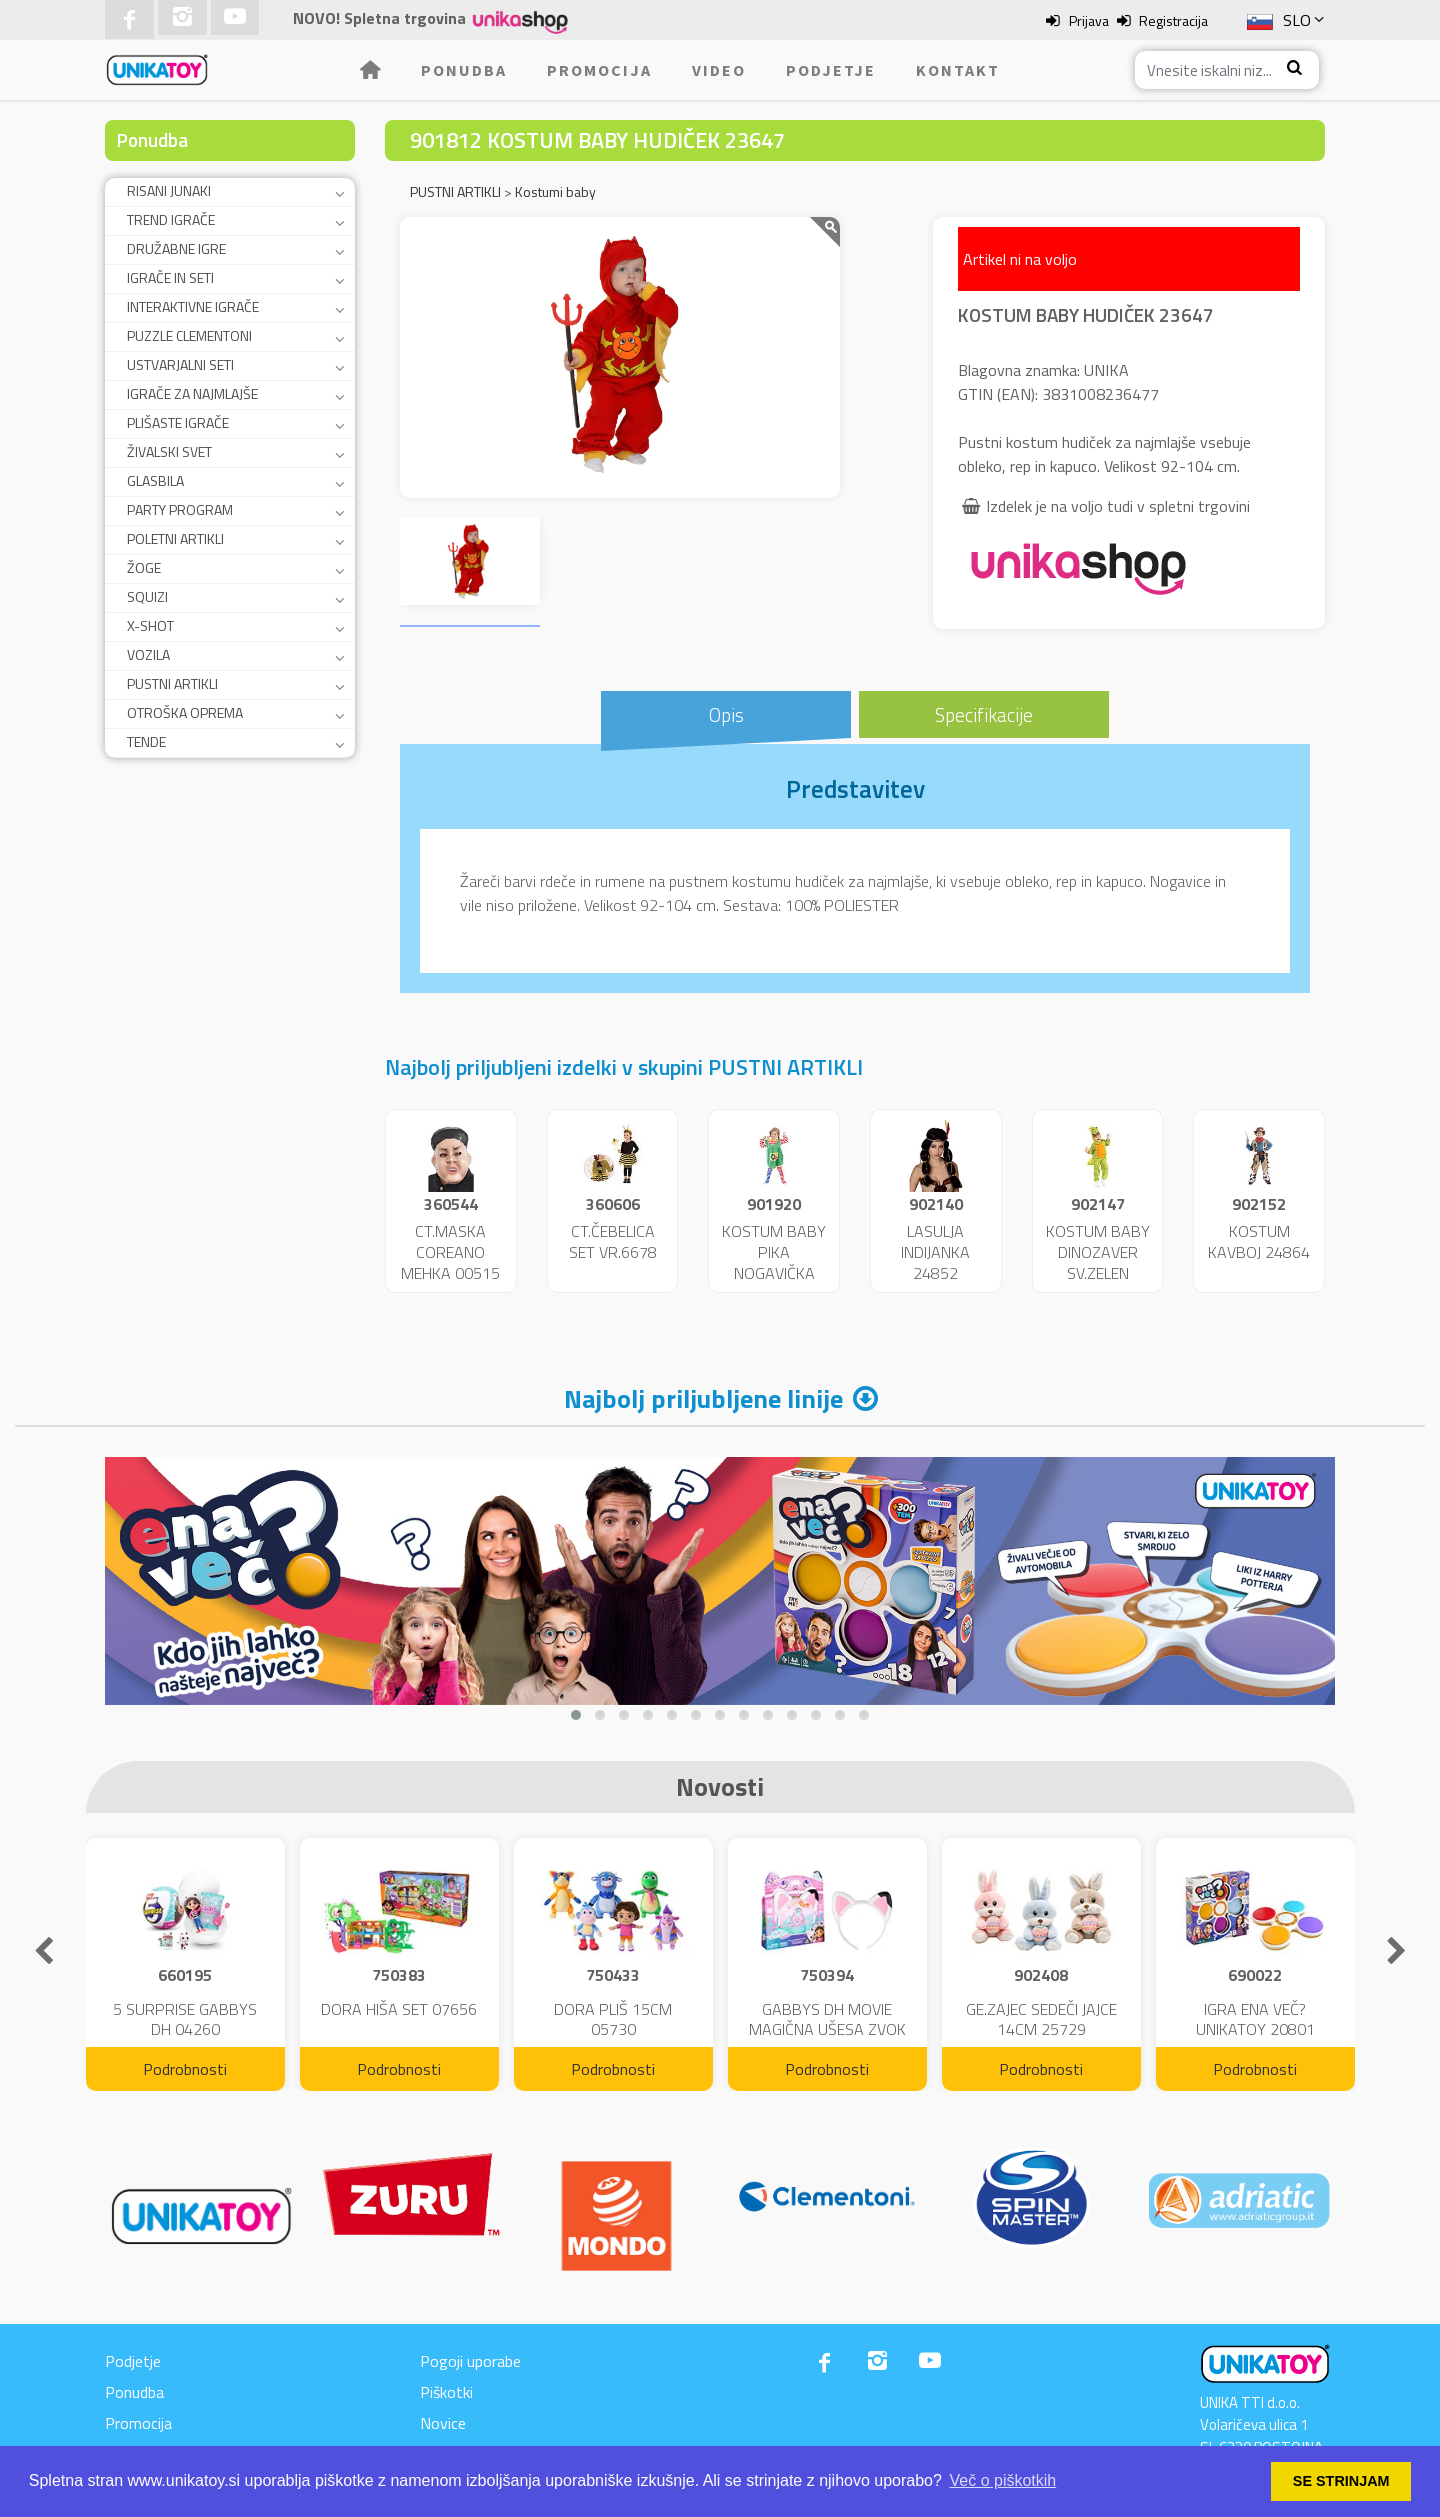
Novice (443, 2423)
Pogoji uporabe (470, 2361)
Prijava (1089, 20)
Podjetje (831, 70)
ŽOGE (144, 567)
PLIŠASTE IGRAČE (178, 422)
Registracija (1173, 20)
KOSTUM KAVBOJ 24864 (1259, 1241)
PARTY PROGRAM (180, 509)
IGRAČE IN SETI (170, 277)
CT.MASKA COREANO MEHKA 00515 (450, 1252)
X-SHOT (150, 625)
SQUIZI (147, 596)
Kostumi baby (555, 191)
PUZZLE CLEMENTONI (189, 335)
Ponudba (464, 70)
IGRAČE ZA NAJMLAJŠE (192, 393)
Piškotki (446, 2392)
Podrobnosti (185, 2069)
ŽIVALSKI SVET (169, 451)
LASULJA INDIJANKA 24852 (935, 1252)
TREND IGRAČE (171, 219)
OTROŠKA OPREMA (185, 712)
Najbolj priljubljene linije (703, 1398)
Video (719, 70)
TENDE (146, 741)
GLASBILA (155, 480)
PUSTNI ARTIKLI (172, 683)
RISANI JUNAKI (169, 190)
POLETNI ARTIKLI (175, 538)
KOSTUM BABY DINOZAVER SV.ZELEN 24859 (1098, 1262)
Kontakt (958, 70)
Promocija (599, 70)
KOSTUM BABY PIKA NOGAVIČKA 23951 (774, 1262)
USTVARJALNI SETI (180, 364)
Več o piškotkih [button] (1003, 2480)
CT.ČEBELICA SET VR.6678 (613, 1241)
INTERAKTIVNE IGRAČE (193, 306)
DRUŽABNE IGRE (176, 248)
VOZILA (148, 654)
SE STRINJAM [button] (1341, 2481)
